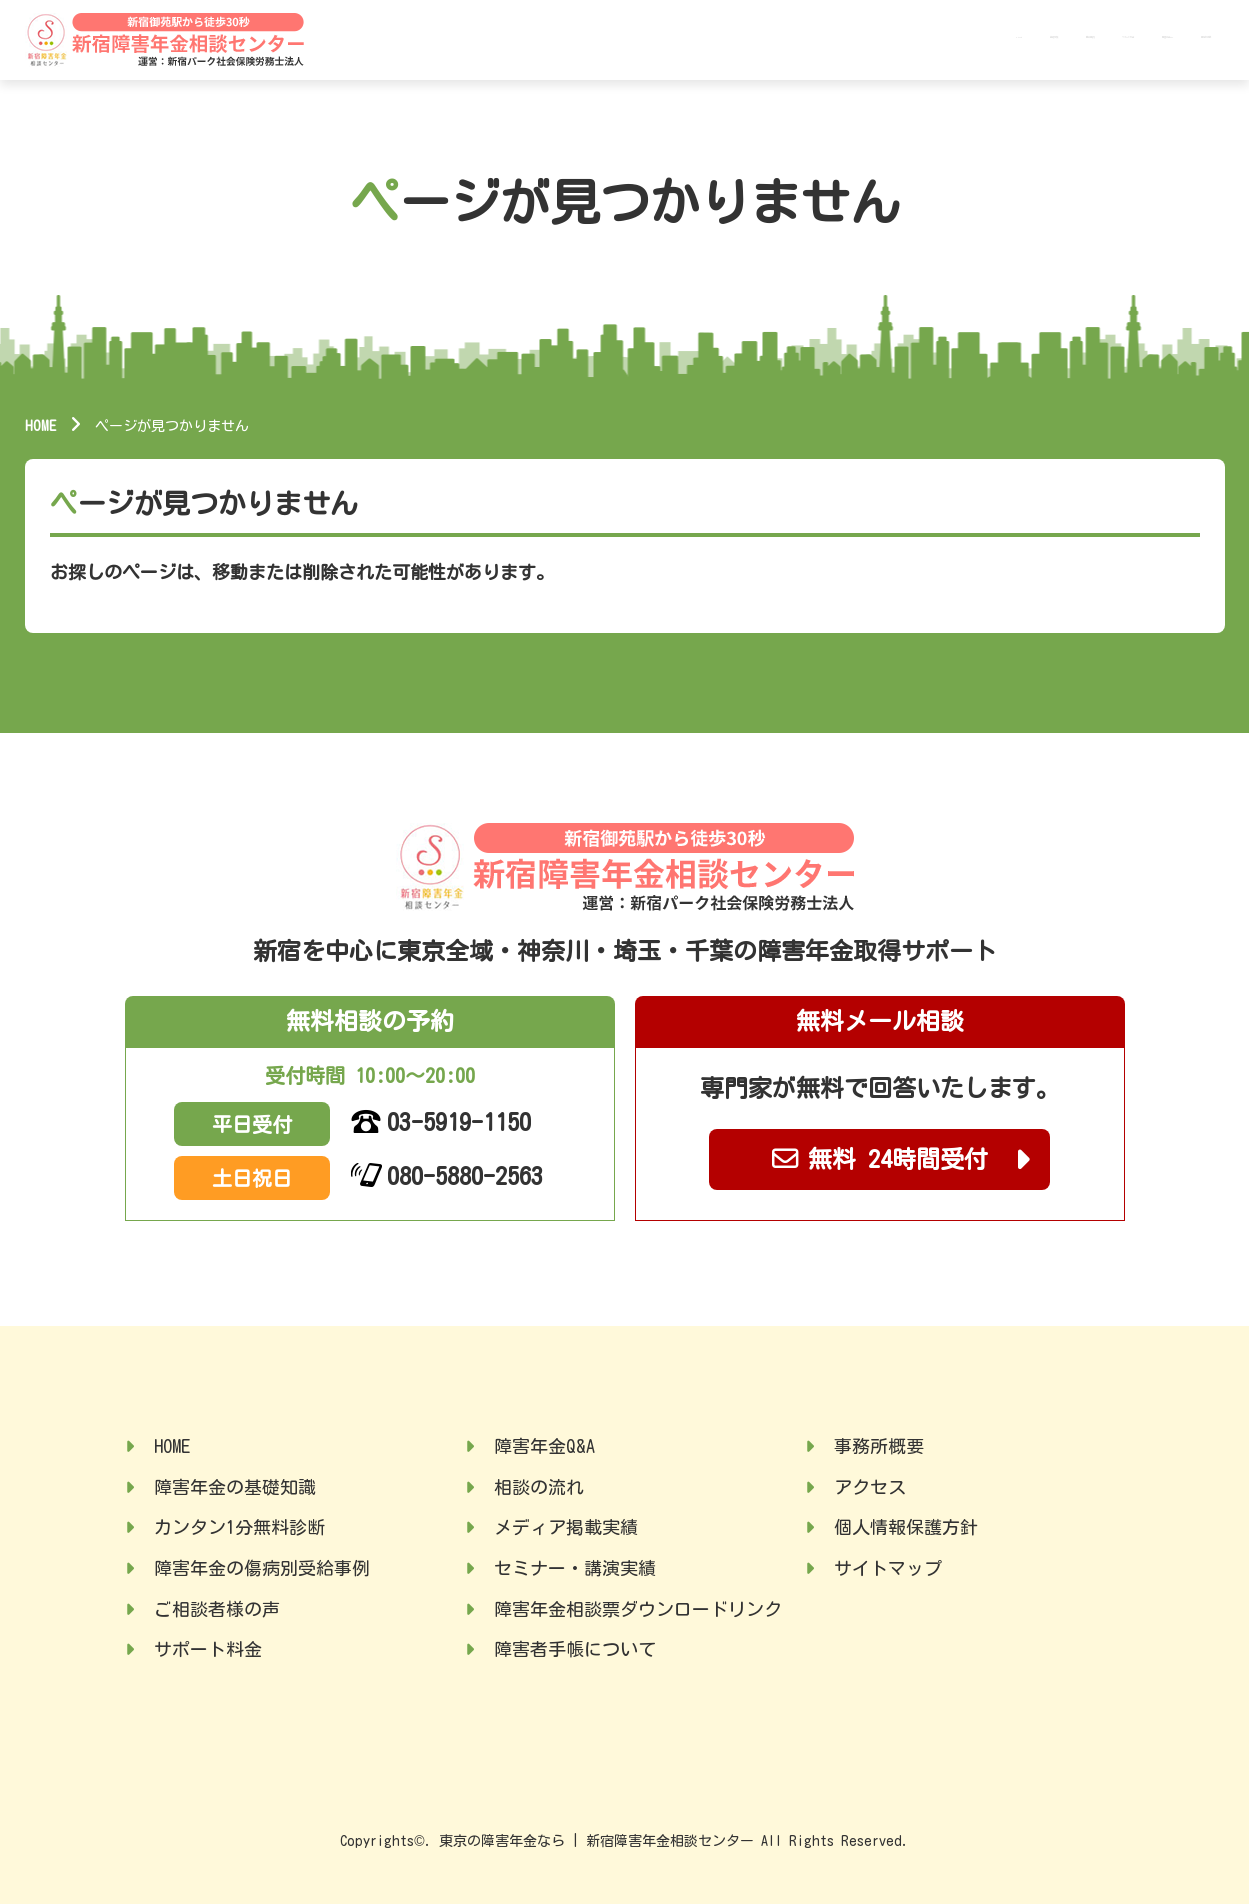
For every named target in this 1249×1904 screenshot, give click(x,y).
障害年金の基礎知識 (235, 1487)
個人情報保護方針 (906, 1527)
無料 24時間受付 (880, 1158)
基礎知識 (758, 38)
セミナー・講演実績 (575, 1568)
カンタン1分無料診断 (239, 1527)
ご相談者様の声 (217, 1609)
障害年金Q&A (1069, 38)
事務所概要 (1180, 38)
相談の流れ (539, 1487)
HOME (689, 38)
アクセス (870, 1487)
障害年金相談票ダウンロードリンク (638, 1609)
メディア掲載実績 (566, 1527)
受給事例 (845, 38)
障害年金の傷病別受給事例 (262, 1568)
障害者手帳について (575, 1649)
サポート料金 (950, 38)
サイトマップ (888, 1568)
